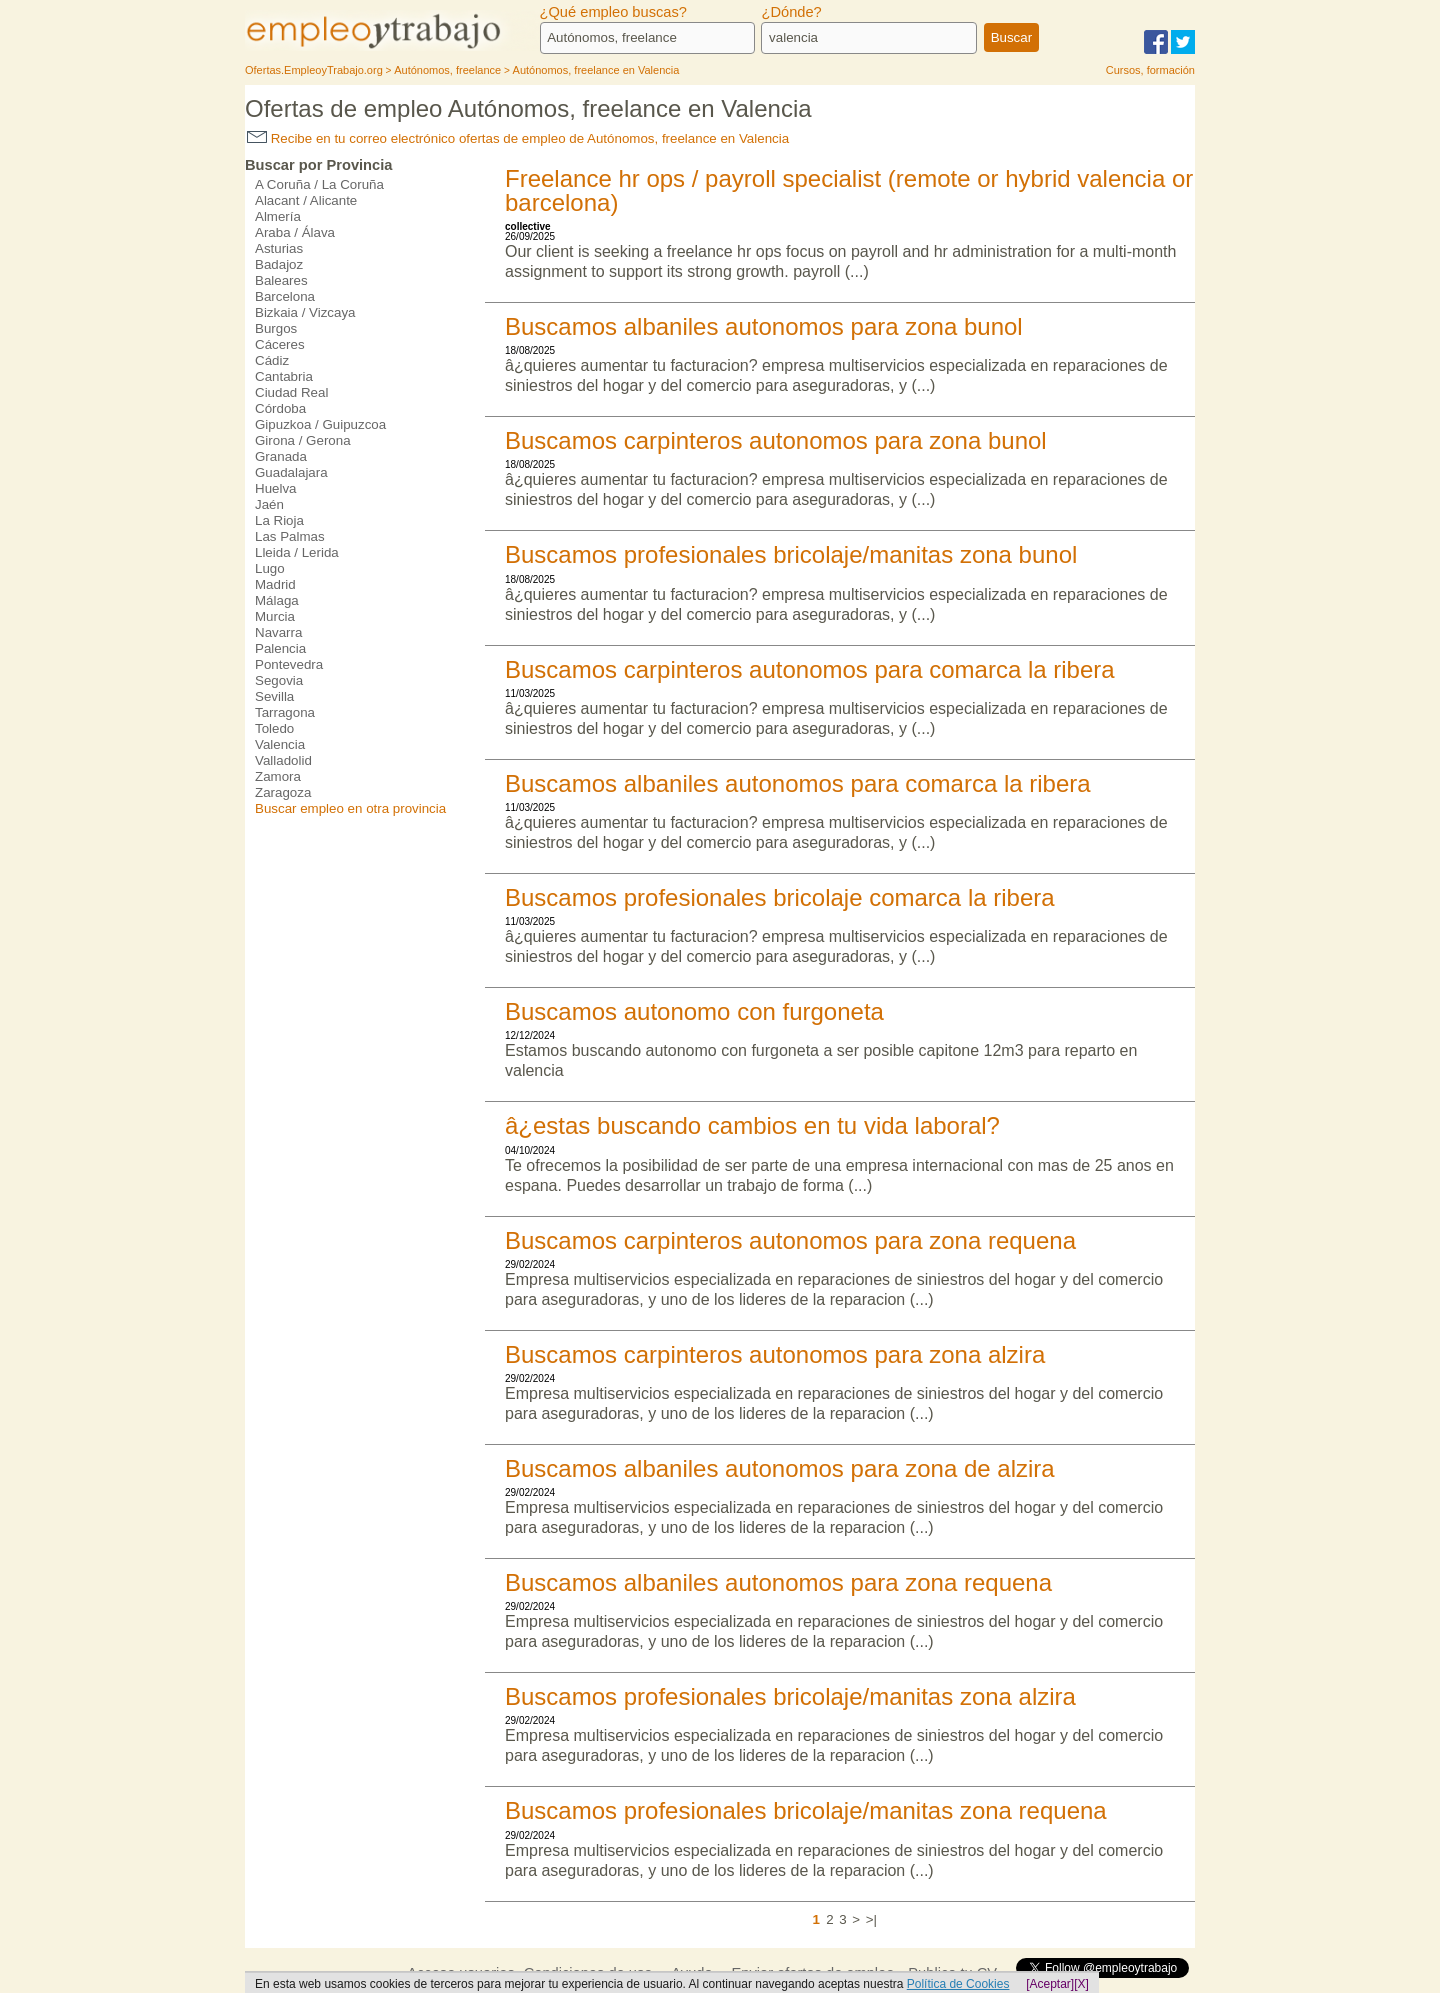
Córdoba (280, 408)
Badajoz (279, 264)
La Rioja (279, 520)
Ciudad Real (291, 392)
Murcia (275, 616)
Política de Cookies (958, 1984)
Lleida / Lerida (297, 552)
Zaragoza (283, 792)
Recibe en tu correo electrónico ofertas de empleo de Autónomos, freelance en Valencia (518, 138)
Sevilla (274, 696)
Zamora (278, 776)
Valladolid (283, 760)
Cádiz (272, 360)
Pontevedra (289, 664)
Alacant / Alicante (306, 200)
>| (871, 1919)
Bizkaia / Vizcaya (305, 312)
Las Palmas (290, 536)
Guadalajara (291, 472)
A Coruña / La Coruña (319, 184)
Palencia (280, 648)
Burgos (276, 328)
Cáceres (280, 344)
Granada (281, 456)
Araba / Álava (295, 232)
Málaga (277, 600)
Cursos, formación (1150, 70)
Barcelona (285, 296)
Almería (278, 216)
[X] (1081, 1984)
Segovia (279, 680)
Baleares (281, 280)
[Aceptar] (1050, 1984)
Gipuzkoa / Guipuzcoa (320, 424)
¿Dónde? (791, 12)
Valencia (280, 744)
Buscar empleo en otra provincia (350, 808)
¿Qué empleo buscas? (613, 12)
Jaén (269, 504)
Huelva (276, 488)
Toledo (274, 728)
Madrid (275, 584)
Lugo (270, 568)
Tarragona (285, 712)
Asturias (279, 248)
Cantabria (284, 376)
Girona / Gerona (303, 440)
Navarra (278, 632)
